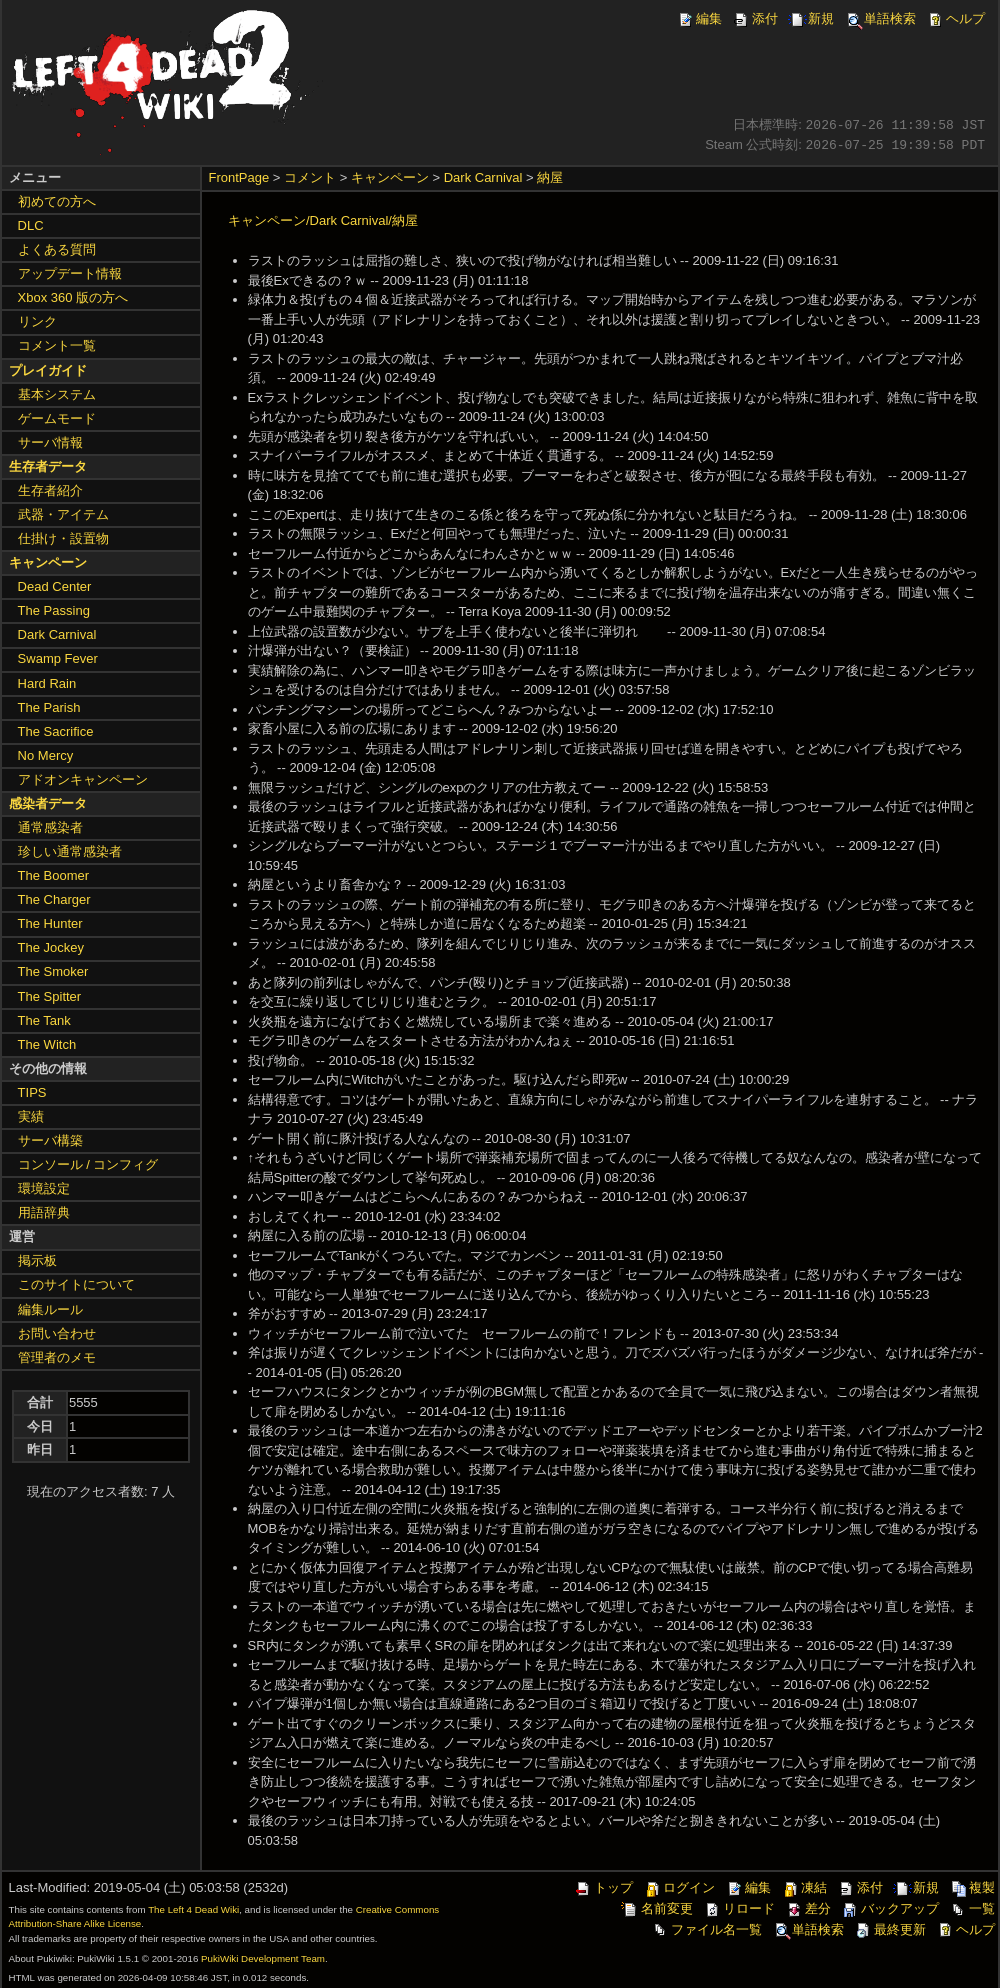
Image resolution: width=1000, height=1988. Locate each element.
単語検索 (880, 18)
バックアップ (890, 1908)
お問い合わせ (57, 1333)
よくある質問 (57, 249)
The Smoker (53, 971)
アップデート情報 (70, 273)
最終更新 (890, 1929)
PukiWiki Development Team (263, 1958)
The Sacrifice (56, 731)
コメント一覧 (57, 345)
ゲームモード (57, 418)
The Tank (44, 1020)
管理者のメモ (57, 1357)
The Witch (47, 1044)
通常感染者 (50, 827)
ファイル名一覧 (706, 1929)
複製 (972, 1887)
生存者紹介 (50, 490)
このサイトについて (76, 1284)
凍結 (804, 1887)
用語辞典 (44, 1212)
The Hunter (50, 923)
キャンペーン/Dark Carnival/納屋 (323, 220)
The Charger (54, 899)
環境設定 (44, 1188)
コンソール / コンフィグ (88, 1164)
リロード (739, 1908)
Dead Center (55, 586)
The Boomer (54, 875)
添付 (755, 18)
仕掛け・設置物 (63, 538)
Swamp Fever (58, 658)
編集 (699, 18)
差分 (808, 1908)
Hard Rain (47, 683)
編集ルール (50, 1309)
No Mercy (46, 755)
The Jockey (51, 947)
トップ (603, 1887)
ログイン (679, 1887)
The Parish (49, 707)
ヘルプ (955, 18)
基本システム (57, 394)
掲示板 (37, 1260)
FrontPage (239, 177)
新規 (811, 18)
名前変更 (657, 1908)
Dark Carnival (483, 177)
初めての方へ (57, 201)
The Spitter (50, 996)
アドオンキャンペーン (83, 779)
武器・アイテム (63, 514)
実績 (31, 1116)
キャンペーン (390, 177)
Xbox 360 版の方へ (73, 297)
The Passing (54, 610)
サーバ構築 (50, 1140)
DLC (31, 225)
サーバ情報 (50, 442)
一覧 (972, 1908)
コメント (310, 177)
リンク (37, 321)
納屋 (550, 177)
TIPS (32, 1092)
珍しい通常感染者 (70, 851)
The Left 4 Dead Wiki (193, 1909)
